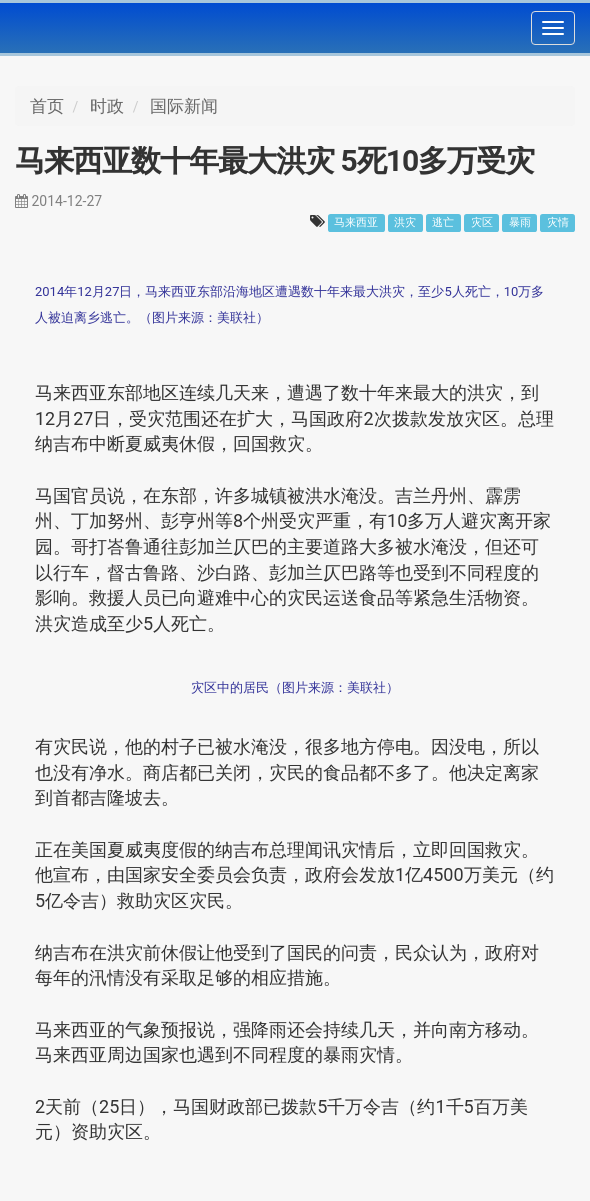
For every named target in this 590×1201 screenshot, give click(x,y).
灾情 (558, 222)
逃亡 (443, 222)
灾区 (482, 222)
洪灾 (405, 222)
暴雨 (520, 222)
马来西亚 (356, 222)
